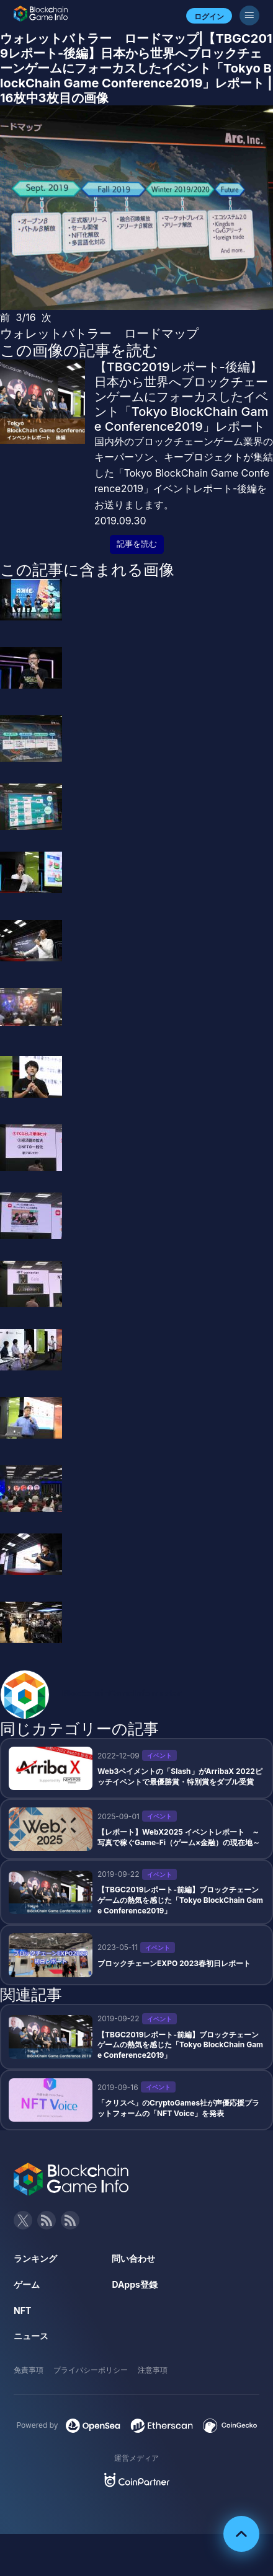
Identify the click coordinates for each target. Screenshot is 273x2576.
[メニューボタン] (249, 15)
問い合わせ (133, 2258)
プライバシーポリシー (90, 2370)
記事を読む (137, 544)
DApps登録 (134, 2284)
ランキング (35, 2258)
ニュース (31, 2336)
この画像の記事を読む (79, 350)
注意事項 (153, 2370)
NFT (22, 2310)
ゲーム (27, 2284)
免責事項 (28, 2370)
